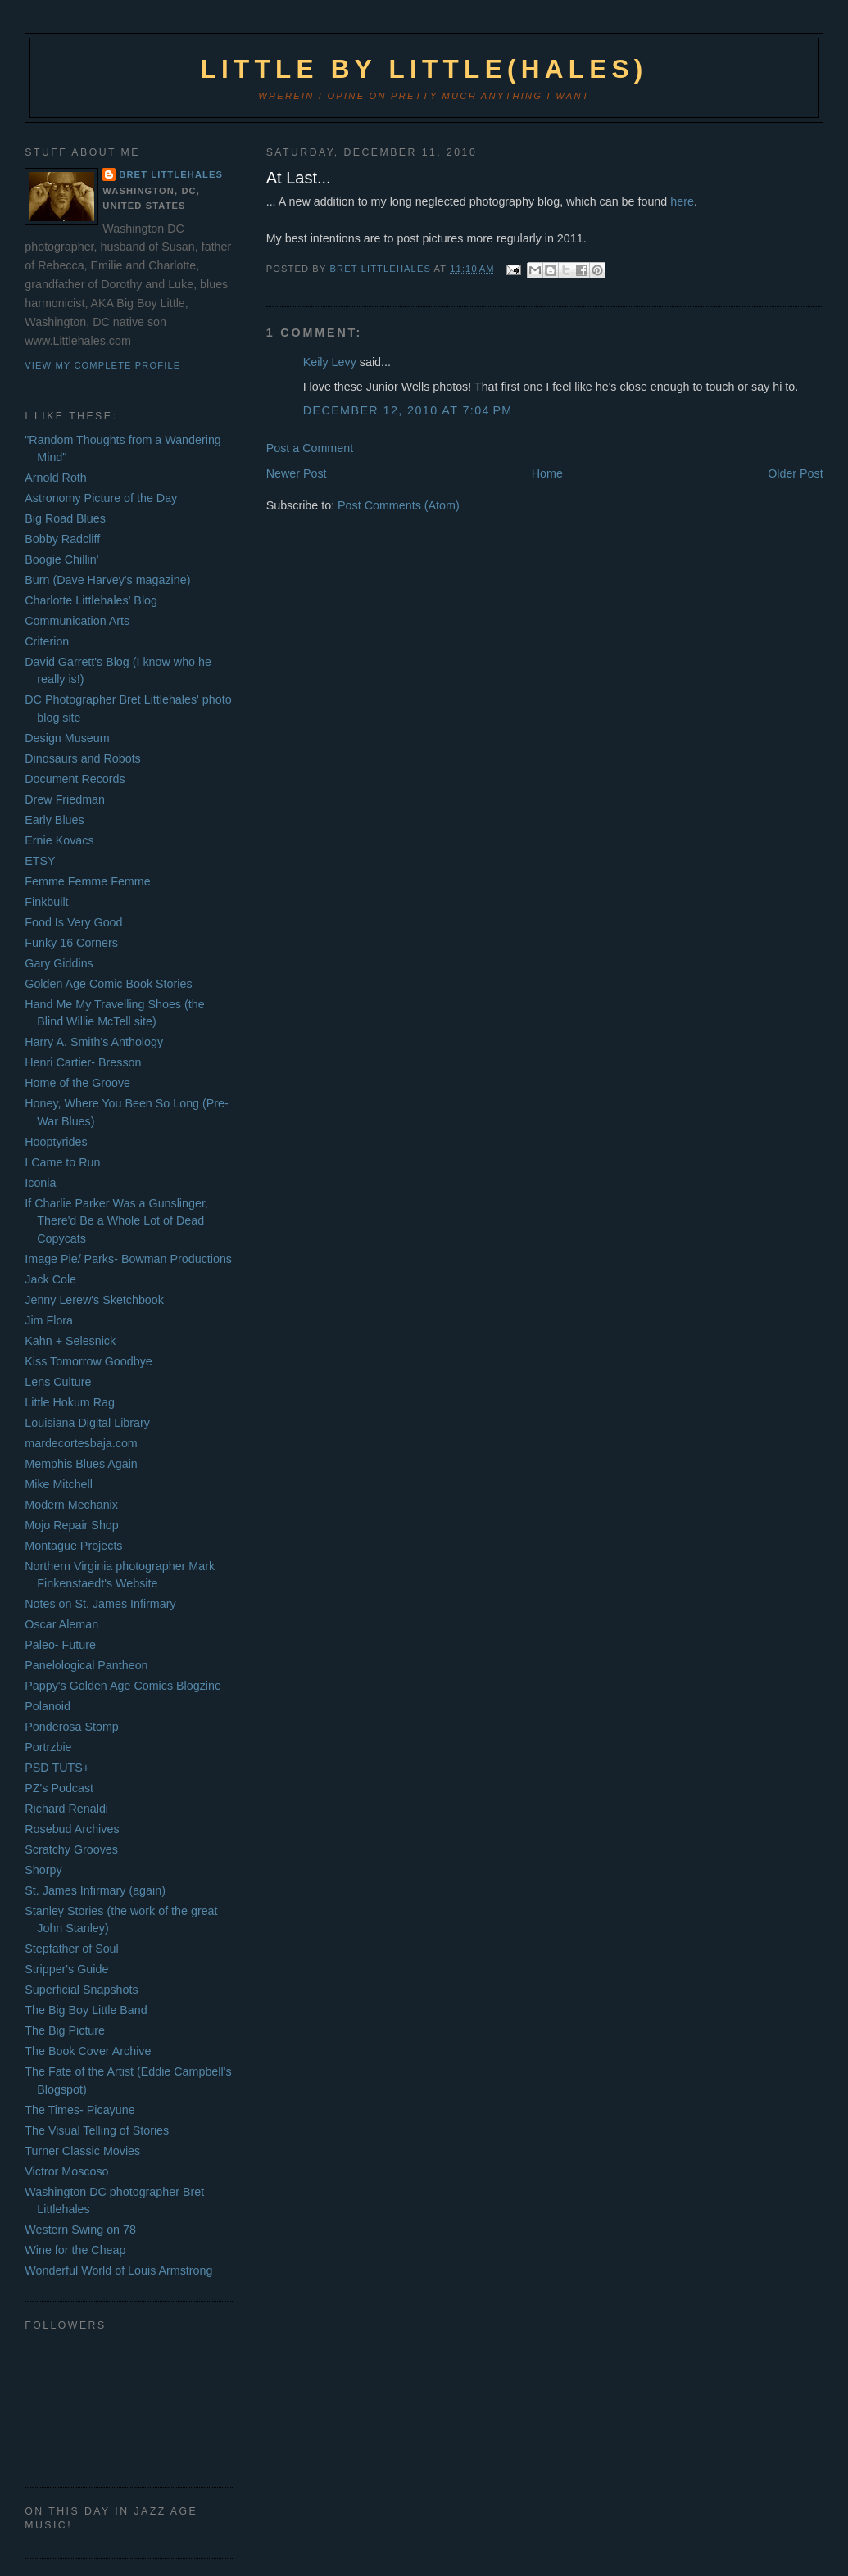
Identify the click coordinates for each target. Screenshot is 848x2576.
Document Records (75, 778)
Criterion (47, 641)
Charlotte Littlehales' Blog (91, 600)
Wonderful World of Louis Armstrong (118, 2270)
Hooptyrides (56, 1141)
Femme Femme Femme (87, 881)
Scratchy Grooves (71, 1849)
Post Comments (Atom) (399, 505)
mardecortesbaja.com (81, 1443)
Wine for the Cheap (75, 2250)
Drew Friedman (65, 799)
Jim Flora (49, 1320)
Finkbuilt (46, 901)
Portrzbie (48, 1747)
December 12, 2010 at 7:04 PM (408, 410)
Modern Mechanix (71, 1504)
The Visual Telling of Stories (97, 2130)
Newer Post (296, 473)
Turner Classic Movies (82, 2150)
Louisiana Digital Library (87, 1422)
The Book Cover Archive (88, 2051)
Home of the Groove (77, 1082)
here (682, 201)
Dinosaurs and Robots (82, 758)
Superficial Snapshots (81, 1989)
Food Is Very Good (73, 922)
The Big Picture (65, 2030)
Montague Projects (73, 1545)
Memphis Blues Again (81, 1463)
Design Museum (67, 738)
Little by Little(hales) (423, 69)
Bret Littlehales (171, 174)
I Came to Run (62, 1162)
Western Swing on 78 (80, 2229)
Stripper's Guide (66, 1969)
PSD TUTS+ (57, 1767)
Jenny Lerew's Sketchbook (94, 1299)
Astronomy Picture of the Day (101, 498)
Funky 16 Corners (71, 942)
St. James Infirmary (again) (95, 1890)
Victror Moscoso (66, 2171)
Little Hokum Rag (70, 1402)
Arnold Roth (56, 477)
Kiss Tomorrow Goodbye (88, 1361)
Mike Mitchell (59, 1484)
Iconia (40, 1182)
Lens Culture (58, 1381)
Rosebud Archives (72, 1829)
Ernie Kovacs (59, 840)
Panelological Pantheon (86, 1665)
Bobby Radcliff (62, 539)
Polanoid (47, 1706)
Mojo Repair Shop (71, 1525)
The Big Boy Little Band (86, 2010)
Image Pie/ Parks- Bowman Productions (128, 1258)
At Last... (298, 178)
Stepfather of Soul (71, 1948)
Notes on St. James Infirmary (100, 1603)
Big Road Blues (65, 518)
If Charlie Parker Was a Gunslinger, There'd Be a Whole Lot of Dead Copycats (116, 1221)
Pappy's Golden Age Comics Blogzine (123, 1685)
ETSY (40, 860)
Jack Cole (50, 1279)
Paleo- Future (60, 1644)
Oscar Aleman (61, 1624)
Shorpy (43, 1870)
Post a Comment (309, 448)
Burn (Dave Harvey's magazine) (107, 579)
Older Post (795, 473)
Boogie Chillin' (61, 559)
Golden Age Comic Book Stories (108, 983)
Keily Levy (329, 362)
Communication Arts (77, 620)
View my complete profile (102, 365)
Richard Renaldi (66, 1808)
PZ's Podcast (59, 1788)
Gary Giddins (59, 963)
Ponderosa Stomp (71, 1726)
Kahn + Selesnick (70, 1340)
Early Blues (54, 819)
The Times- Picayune (79, 2109)
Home (547, 473)
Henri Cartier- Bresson (83, 1062)
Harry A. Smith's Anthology (94, 1041)
